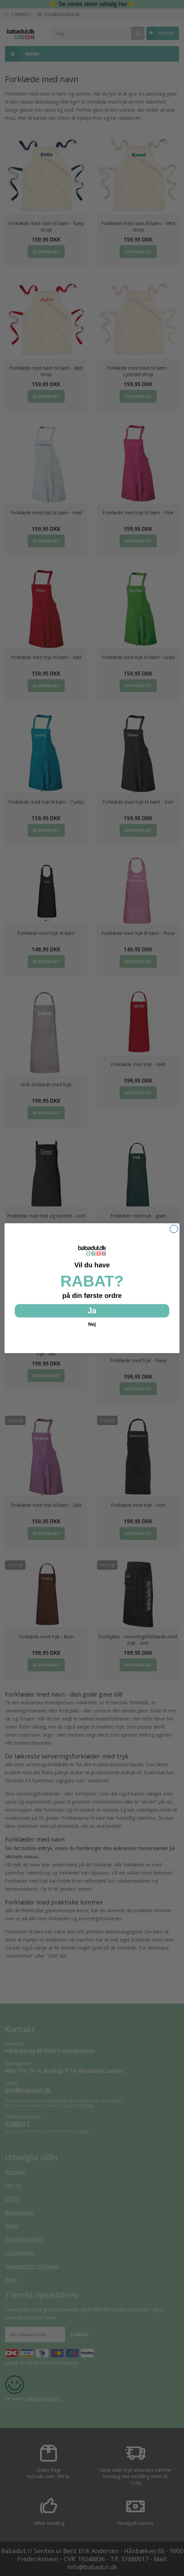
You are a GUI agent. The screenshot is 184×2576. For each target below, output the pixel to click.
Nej (92, 1324)
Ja (92, 1310)
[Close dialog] (174, 1229)
